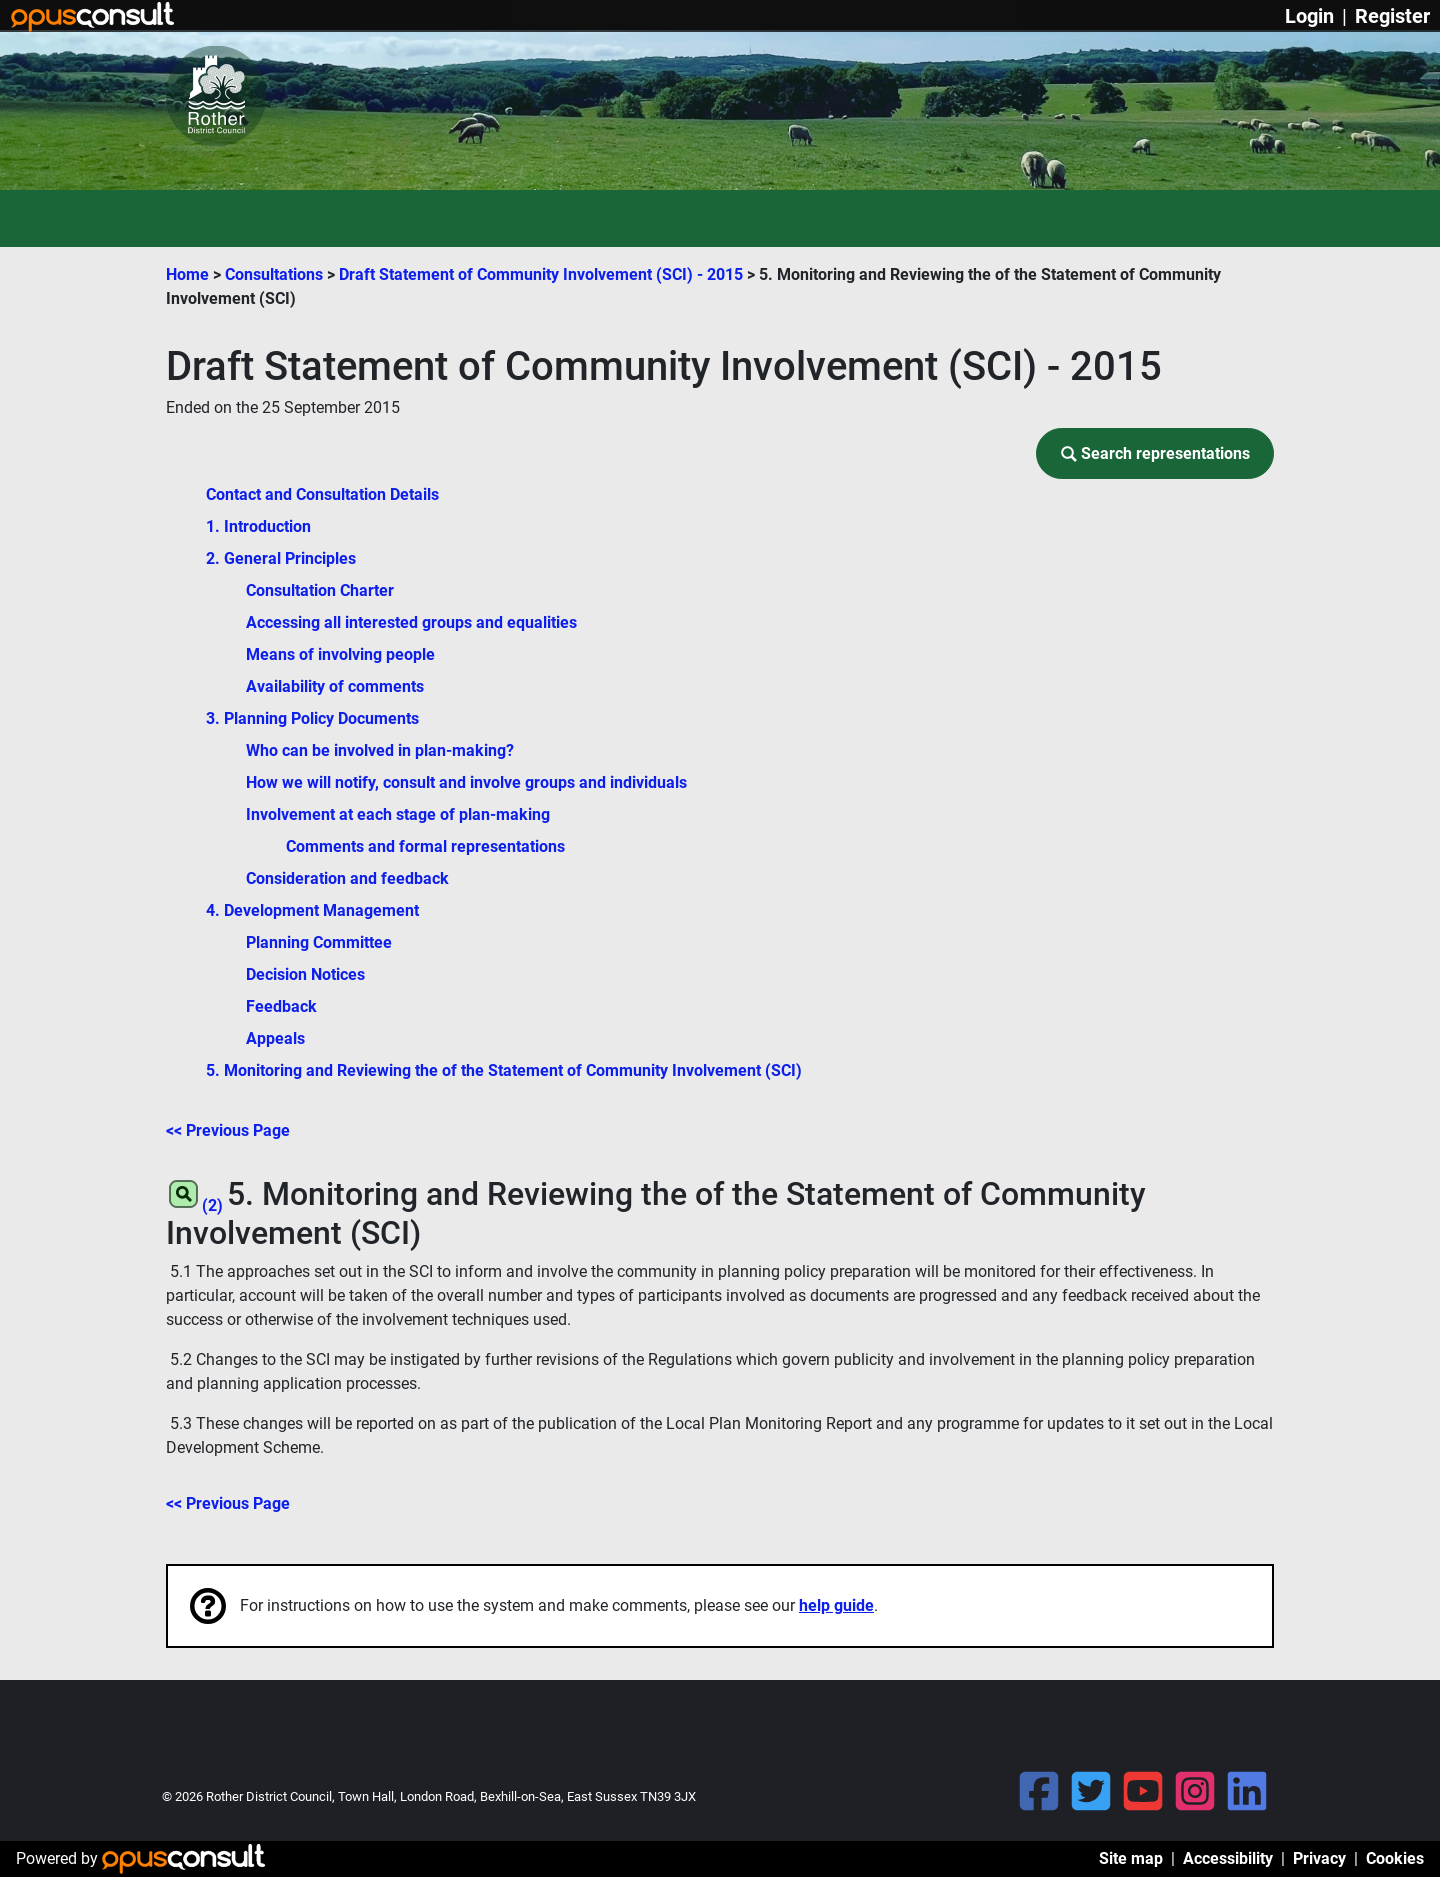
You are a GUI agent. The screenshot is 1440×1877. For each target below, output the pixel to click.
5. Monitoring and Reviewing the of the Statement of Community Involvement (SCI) (504, 1070)
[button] (1155, 453)
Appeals (275, 1038)
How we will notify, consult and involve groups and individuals (466, 782)
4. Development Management (312, 910)
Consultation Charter (320, 590)
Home (187, 274)
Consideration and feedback (347, 878)
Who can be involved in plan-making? (380, 750)
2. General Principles (281, 558)
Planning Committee (319, 942)
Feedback (281, 1006)
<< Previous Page (228, 1130)
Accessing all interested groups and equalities (411, 622)
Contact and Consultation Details (322, 494)
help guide (836, 1605)
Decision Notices (305, 974)
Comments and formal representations (425, 846)
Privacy (1319, 1858)
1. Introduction (258, 526)
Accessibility (1228, 1858)
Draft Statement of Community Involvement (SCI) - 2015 (543, 274)
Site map (1131, 1858)
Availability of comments (335, 686)
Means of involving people (340, 654)
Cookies (1395, 1858)
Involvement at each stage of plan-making (398, 814)
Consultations (276, 274)
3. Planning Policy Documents (312, 718)
